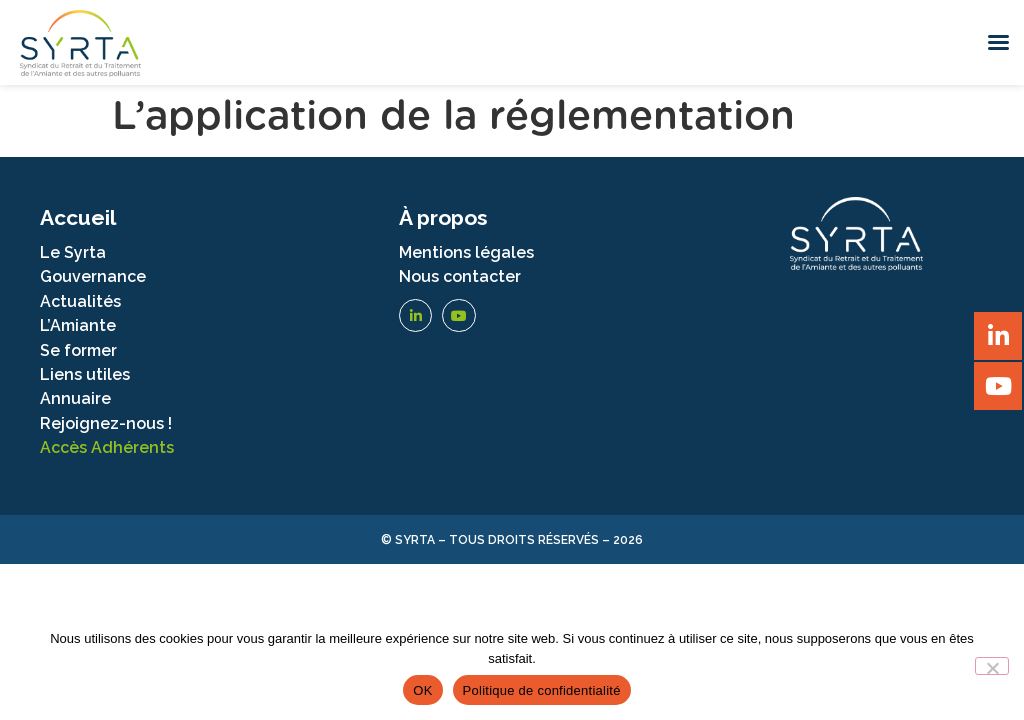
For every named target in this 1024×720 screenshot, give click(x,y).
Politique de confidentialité (542, 690)
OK (422, 690)
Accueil (78, 217)
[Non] (992, 666)
